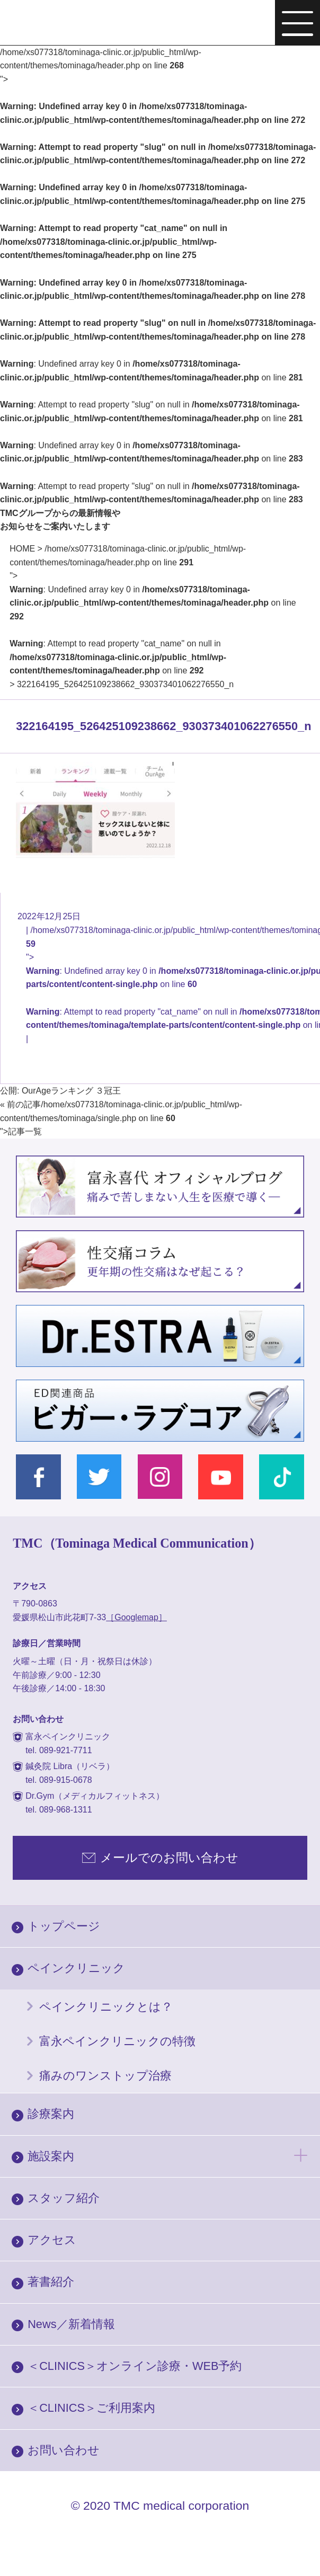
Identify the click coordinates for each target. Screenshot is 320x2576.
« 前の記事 (20, 1104)
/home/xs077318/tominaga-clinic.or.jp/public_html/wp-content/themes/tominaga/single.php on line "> (121, 1118)
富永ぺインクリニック (70, 24)
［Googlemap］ (136, 1617)
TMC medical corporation (181, 2505)
